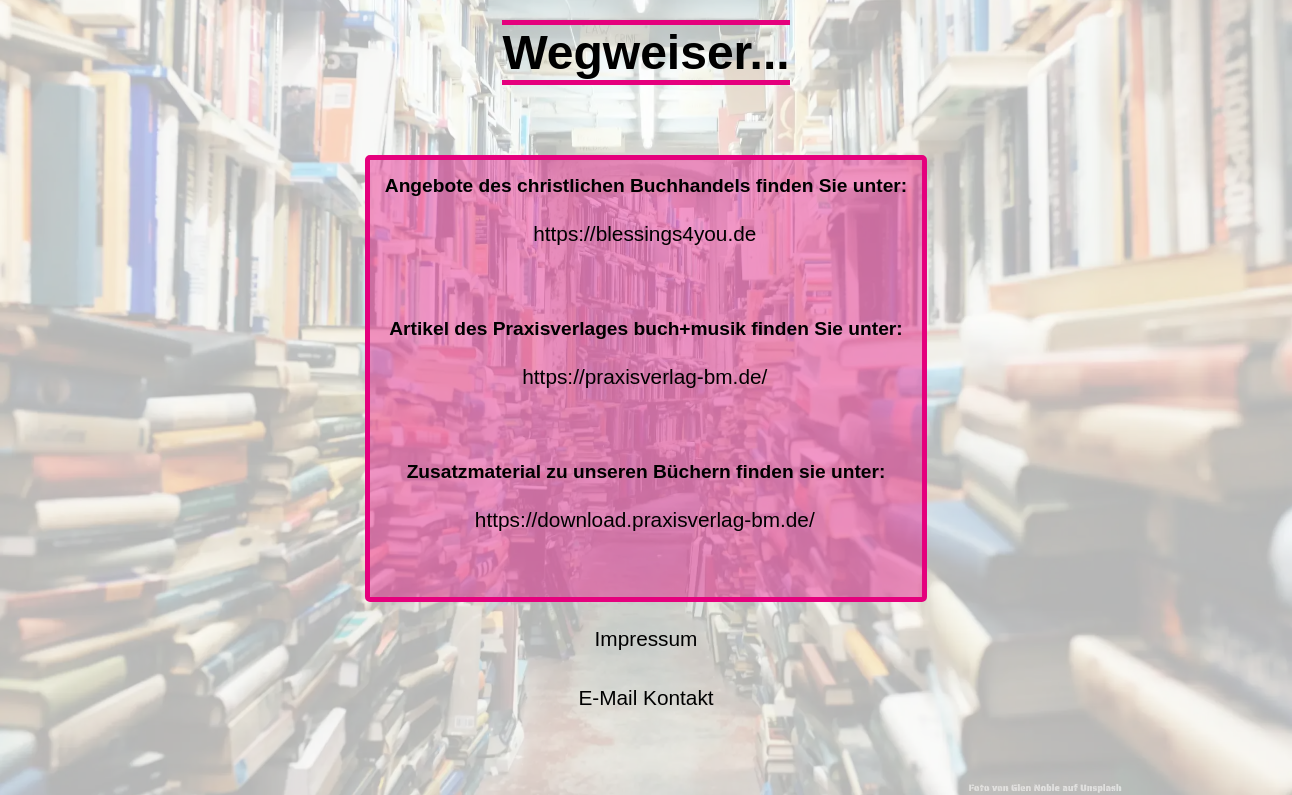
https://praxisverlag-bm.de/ (644, 376)
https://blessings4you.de (644, 233)
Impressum (646, 638)
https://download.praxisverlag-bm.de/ (645, 519)
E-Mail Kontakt (645, 697)
